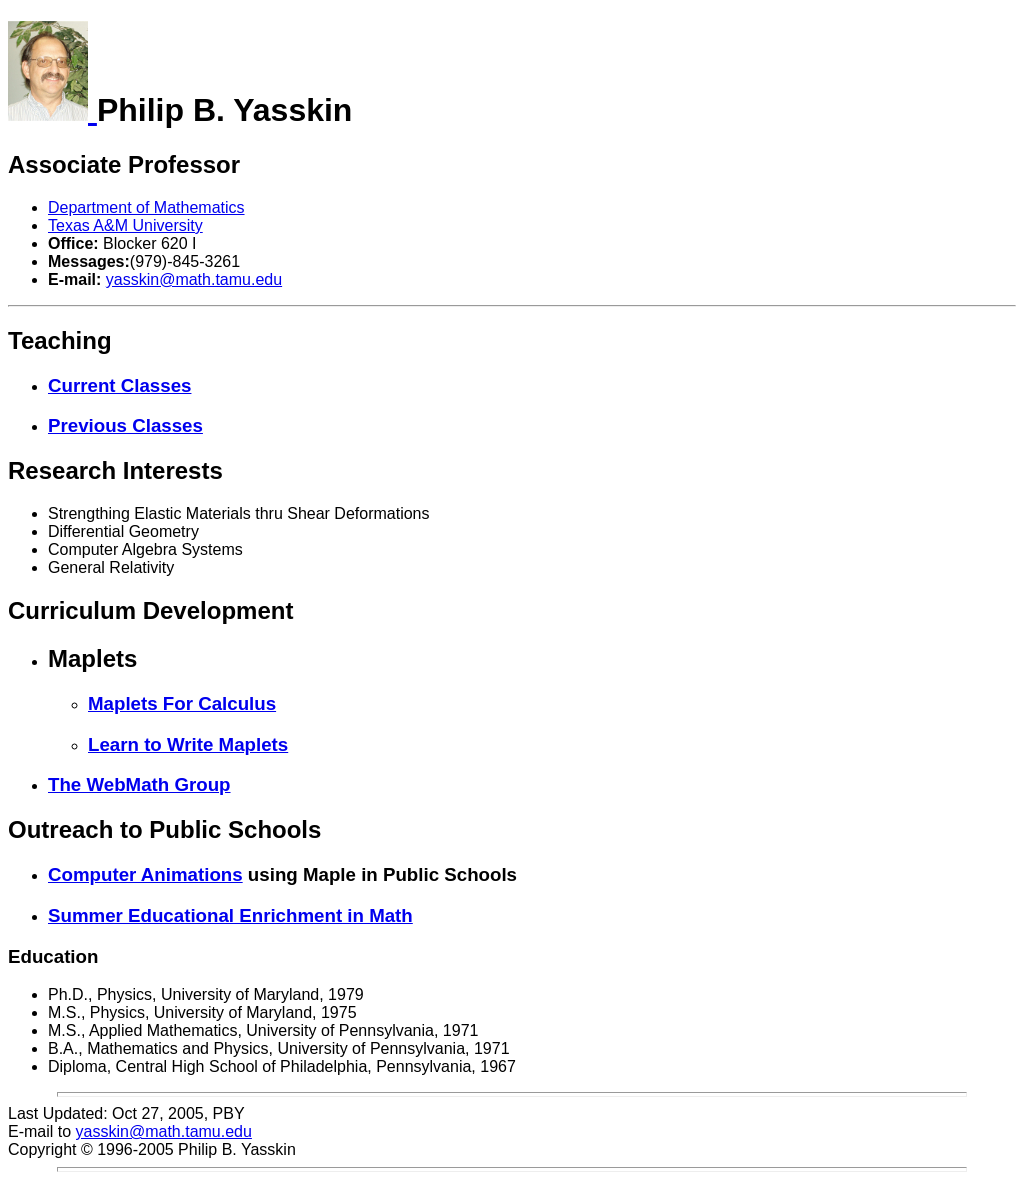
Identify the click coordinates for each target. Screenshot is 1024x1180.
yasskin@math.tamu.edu (194, 279)
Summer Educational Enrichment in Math (230, 915)
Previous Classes (125, 425)
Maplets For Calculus (182, 703)
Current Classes (119, 385)
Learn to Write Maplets (188, 744)
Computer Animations (145, 874)
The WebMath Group (139, 784)
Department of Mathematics (146, 207)
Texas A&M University (125, 225)
